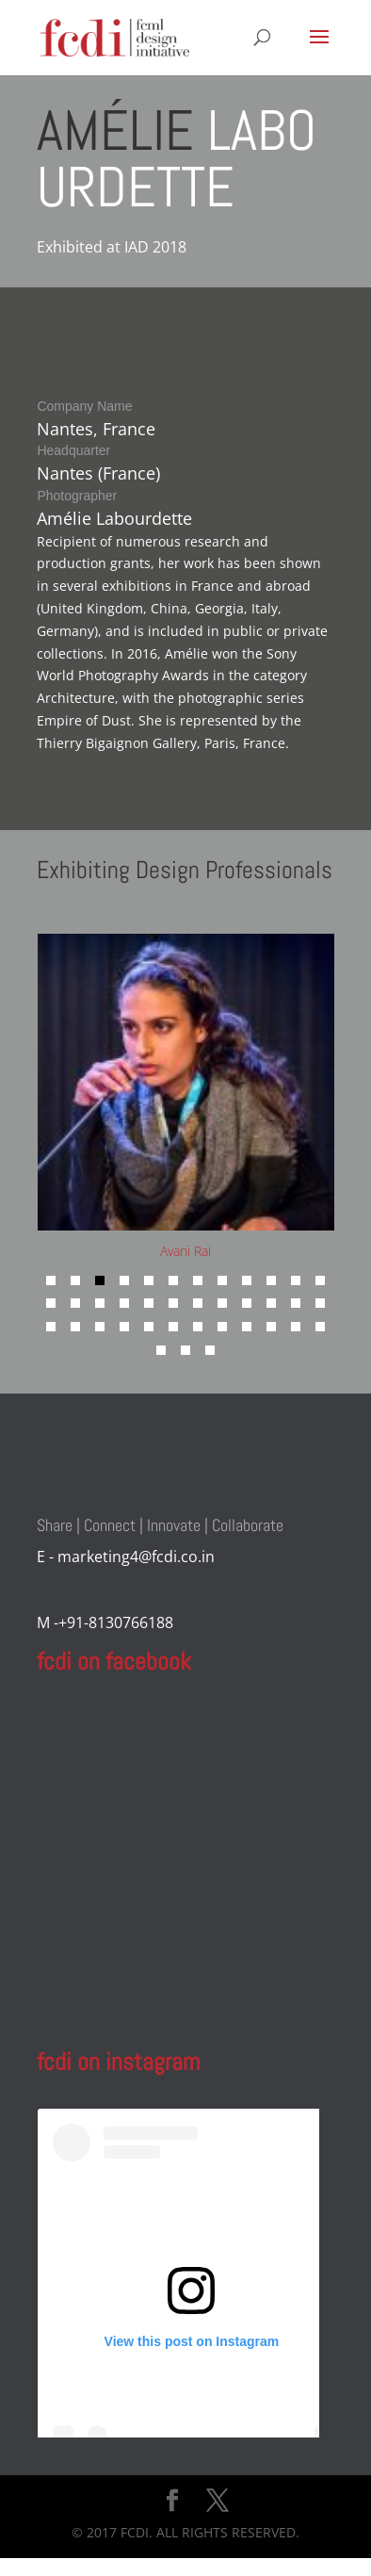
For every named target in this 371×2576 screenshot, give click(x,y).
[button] (51, 1280)
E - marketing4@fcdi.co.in (126, 1556)
